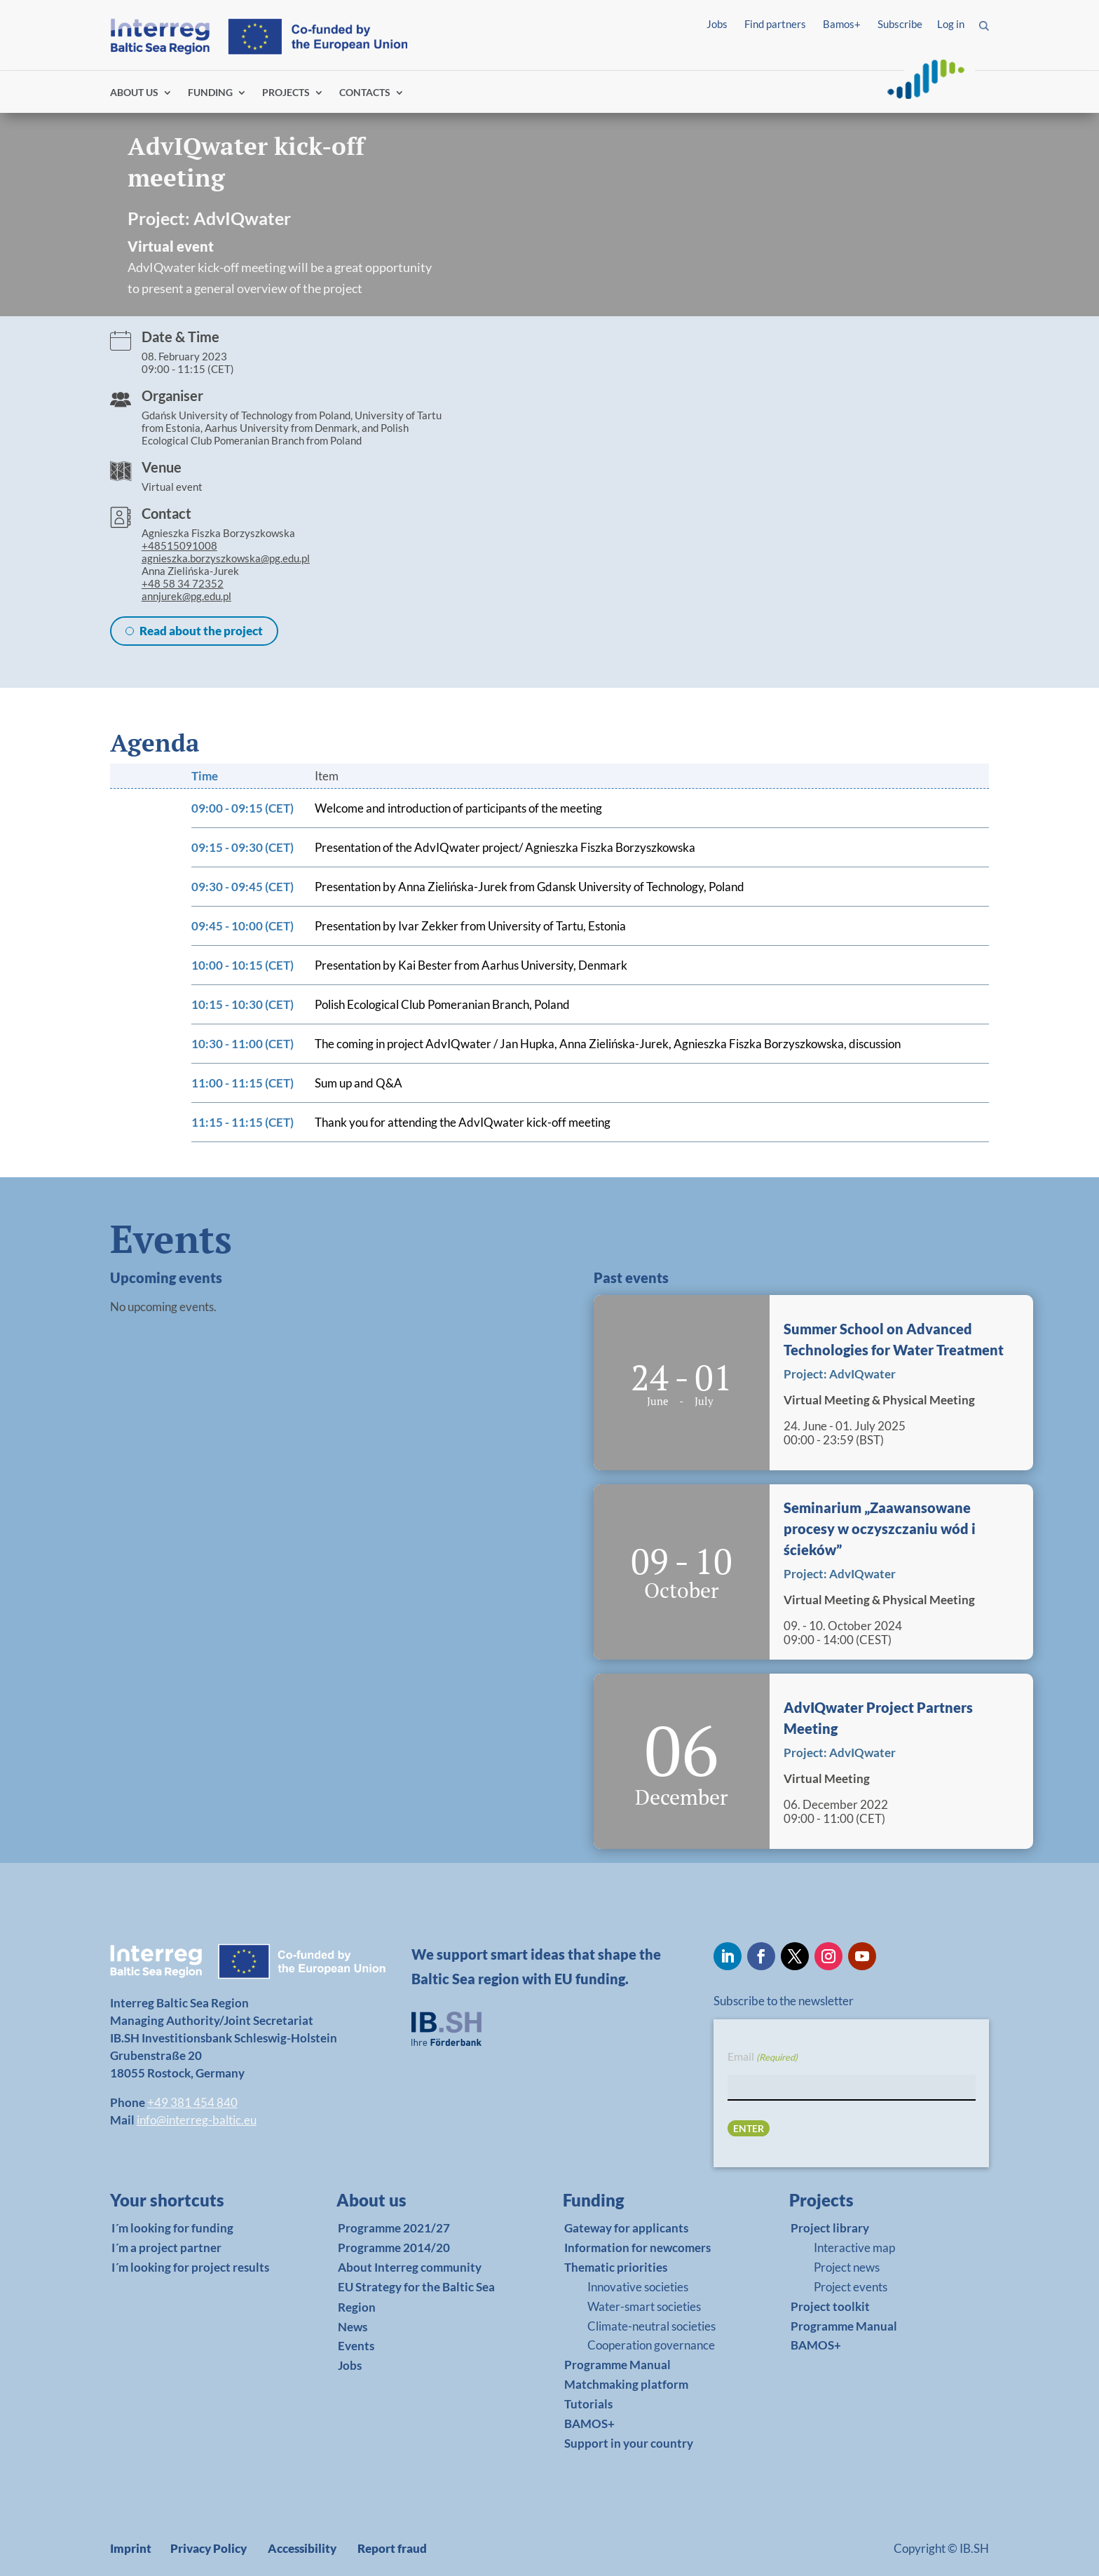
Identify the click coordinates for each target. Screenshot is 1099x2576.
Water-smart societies (644, 2306)
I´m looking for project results (190, 2267)
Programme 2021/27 (394, 2228)
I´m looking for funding (172, 2228)
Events (356, 2345)
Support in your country (628, 2443)
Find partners (775, 24)
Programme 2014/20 (394, 2247)
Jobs (717, 24)
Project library (830, 2228)
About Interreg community (410, 2267)
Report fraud (392, 2548)
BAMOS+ (589, 2423)
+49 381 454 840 (192, 2102)
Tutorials (588, 2404)
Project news (847, 2267)
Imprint (130, 2548)
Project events (850, 2286)
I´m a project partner (166, 2247)
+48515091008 (179, 545)
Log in (950, 24)
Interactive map (854, 2247)
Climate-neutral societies (651, 2326)
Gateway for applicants (626, 2228)
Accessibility (302, 2548)
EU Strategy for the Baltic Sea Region (416, 2296)
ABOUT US (134, 93)
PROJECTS (286, 93)
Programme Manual (617, 2364)
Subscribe (900, 24)
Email (763, 2057)
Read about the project (201, 630)
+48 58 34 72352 (183, 583)
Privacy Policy (208, 2548)
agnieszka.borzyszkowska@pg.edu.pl (226, 558)
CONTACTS (364, 93)
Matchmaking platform (626, 2384)
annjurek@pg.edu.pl (186, 596)
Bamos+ (842, 24)
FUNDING (210, 93)
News (352, 2326)
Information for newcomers (637, 2247)
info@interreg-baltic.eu (197, 2120)
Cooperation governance (651, 2345)
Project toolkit (830, 2306)
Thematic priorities (615, 2267)
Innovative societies (637, 2286)
